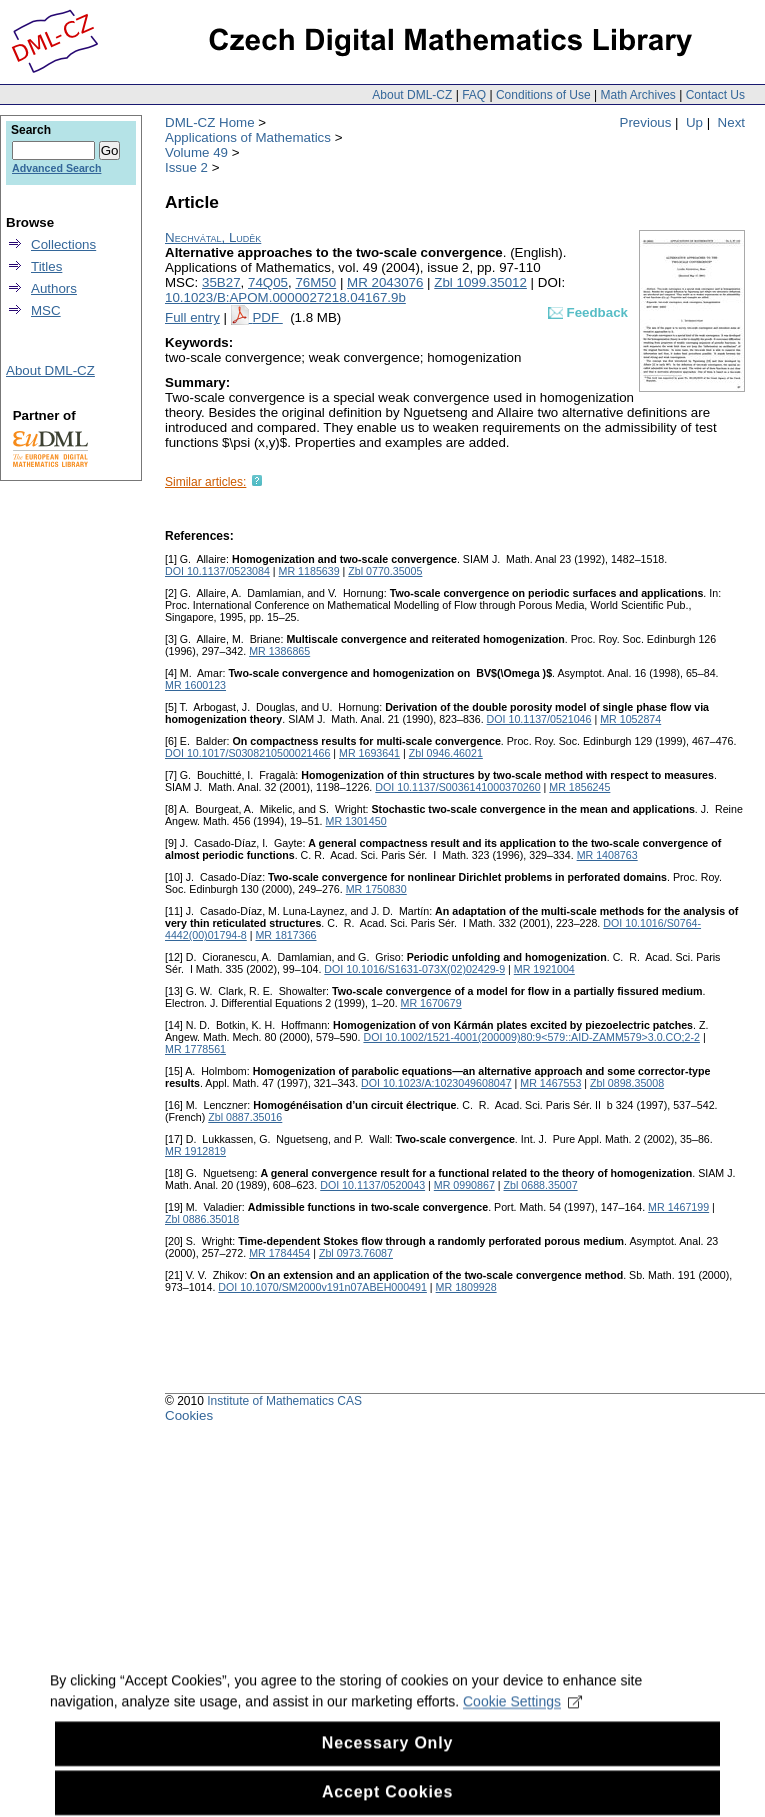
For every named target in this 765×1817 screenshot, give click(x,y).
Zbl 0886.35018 (202, 1219)
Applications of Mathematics (248, 137)
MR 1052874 (630, 719)
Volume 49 (196, 152)
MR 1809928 (466, 1287)
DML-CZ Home (210, 122)
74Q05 (268, 282)
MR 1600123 (195, 685)
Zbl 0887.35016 (245, 1117)
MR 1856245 (579, 787)
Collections (63, 244)
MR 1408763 (607, 855)
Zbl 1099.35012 (480, 282)
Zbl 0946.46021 (446, 753)
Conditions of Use (543, 95)
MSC (46, 310)
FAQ (474, 95)
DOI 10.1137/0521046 (539, 719)
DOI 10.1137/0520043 (372, 1185)
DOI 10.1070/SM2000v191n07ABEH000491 (322, 1287)
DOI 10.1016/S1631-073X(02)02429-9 (414, 969)
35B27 (221, 282)
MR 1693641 (369, 753)
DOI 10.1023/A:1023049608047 (436, 1083)
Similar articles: (205, 482)
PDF (267, 317)
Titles (46, 266)
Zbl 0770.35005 (385, 571)
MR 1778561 (195, 1049)
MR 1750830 (376, 889)
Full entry (192, 317)
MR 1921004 (544, 969)
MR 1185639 (309, 571)
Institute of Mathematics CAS (284, 1401)
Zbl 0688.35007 (541, 1185)
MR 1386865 (279, 651)
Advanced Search (56, 168)
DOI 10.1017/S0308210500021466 (247, 753)
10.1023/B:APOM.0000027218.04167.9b (285, 297)
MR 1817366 (285, 935)
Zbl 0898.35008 (627, 1083)
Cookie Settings (522, 1717)
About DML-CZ (412, 95)
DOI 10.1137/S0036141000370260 (457, 787)
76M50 (315, 282)
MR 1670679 (431, 1003)
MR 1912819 (195, 1151)
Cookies (189, 1415)
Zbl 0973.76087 (356, 1253)
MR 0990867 (464, 1185)
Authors (54, 288)
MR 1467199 (678, 1207)
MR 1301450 (356, 821)
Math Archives (637, 95)
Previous (646, 122)
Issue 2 (186, 167)
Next (731, 122)
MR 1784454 (279, 1253)
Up (694, 122)
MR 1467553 (550, 1083)
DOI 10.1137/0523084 (217, 571)
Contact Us (715, 95)
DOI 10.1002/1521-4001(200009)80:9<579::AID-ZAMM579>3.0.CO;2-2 (531, 1037)
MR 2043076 (385, 282)
